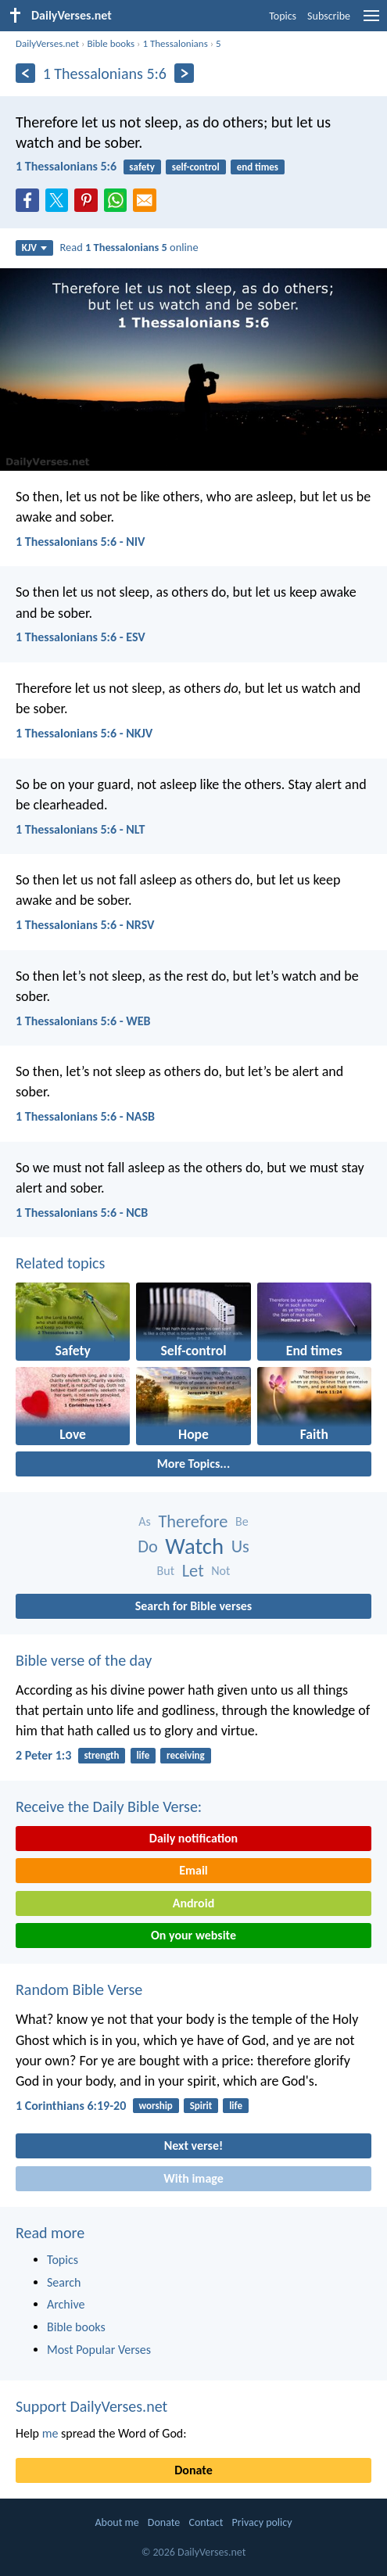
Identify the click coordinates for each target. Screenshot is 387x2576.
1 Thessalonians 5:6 (66, 166)
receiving (186, 1755)
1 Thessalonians (174, 43)
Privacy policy (262, 2522)
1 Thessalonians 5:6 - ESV (80, 637)
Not (220, 1570)
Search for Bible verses (193, 1605)
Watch (194, 1546)
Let (193, 1570)
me (50, 2433)
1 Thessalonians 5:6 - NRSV (85, 924)
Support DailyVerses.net (91, 2406)
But (165, 1570)
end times (257, 167)
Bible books (110, 43)
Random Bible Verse (79, 1989)
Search (64, 2282)
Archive (65, 2304)
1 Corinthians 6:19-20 (71, 2105)
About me (116, 2522)
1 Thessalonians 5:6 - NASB (85, 1116)
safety (142, 167)
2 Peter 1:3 (43, 1755)
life (142, 1755)
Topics (282, 16)
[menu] (371, 21)
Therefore (193, 1521)
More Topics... (193, 1463)
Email (193, 1870)
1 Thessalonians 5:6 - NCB (82, 1212)
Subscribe (328, 16)
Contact (205, 2522)
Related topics (60, 1263)
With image (193, 2178)
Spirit (201, 2105)
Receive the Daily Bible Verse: (109, 1806)
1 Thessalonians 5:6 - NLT (80, 829)
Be (242, 1521)
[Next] (184, 73)
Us (240, 1546)
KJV (34, 247)
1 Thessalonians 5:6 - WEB (83, 1021)
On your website (193, 1935)
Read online (129, 247)
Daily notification (193, 1838)
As (144, 1521)
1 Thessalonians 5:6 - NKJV (84, 733)
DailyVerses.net (47, 43)
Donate (193, 2470)
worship (155, 2105)
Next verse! (193, 2145)
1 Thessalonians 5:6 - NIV (80, 541)
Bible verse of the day (84, 1660)
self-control (196, 167)
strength (102, 1755)
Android (193, 1903)
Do (148, 1546)
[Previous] (25, 73)
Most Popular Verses (99, 2349)
